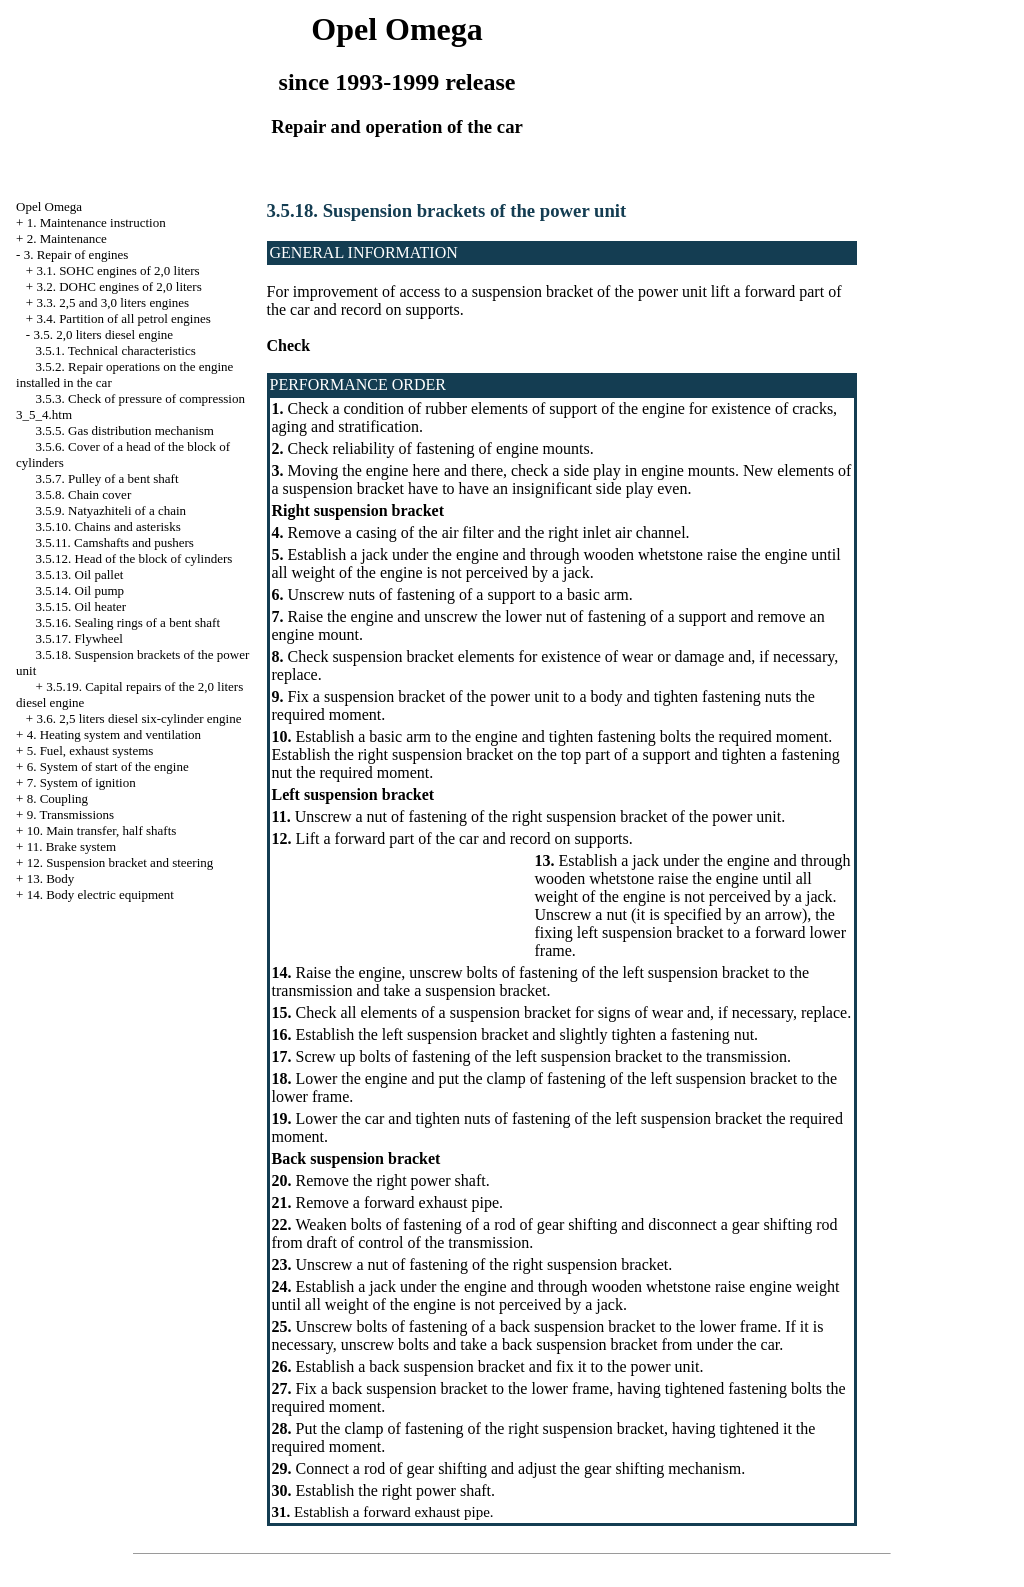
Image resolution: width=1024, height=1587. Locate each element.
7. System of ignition (81, 782)
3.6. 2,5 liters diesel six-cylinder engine (138, 718)
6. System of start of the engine (108, 766)
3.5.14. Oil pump (80, 590)
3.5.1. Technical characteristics (116, 350)
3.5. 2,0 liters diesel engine (103, 334)
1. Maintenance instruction (96, 222)
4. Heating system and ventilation (114, 734)
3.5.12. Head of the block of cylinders (134, 558)
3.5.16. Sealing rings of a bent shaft (128, 622)
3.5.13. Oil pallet (80, 574)
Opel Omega (49, 206)
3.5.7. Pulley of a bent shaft (107, 478)
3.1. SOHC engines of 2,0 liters (117, 270)
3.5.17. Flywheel (79, 638)
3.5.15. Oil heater (81, 606)
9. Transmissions (70, 814)
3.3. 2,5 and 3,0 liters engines (112, 302)
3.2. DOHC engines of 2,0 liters (118, 286)
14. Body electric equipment (100, 894)
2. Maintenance (67, 238)
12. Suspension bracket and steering (120, 862)
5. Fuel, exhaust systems (90, 750)
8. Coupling (57, 798)
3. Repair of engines (76, 254)
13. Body (51, 878)
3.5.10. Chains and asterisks (108, 526)
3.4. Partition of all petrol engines (123, 318)
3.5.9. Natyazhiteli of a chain (111, 510)
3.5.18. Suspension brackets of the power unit (447, 210)
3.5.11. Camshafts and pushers (115, 542)
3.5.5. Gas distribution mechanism (125, 430)
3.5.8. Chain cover (84, 494)
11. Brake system (71, 846)
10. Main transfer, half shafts (102, 830)
